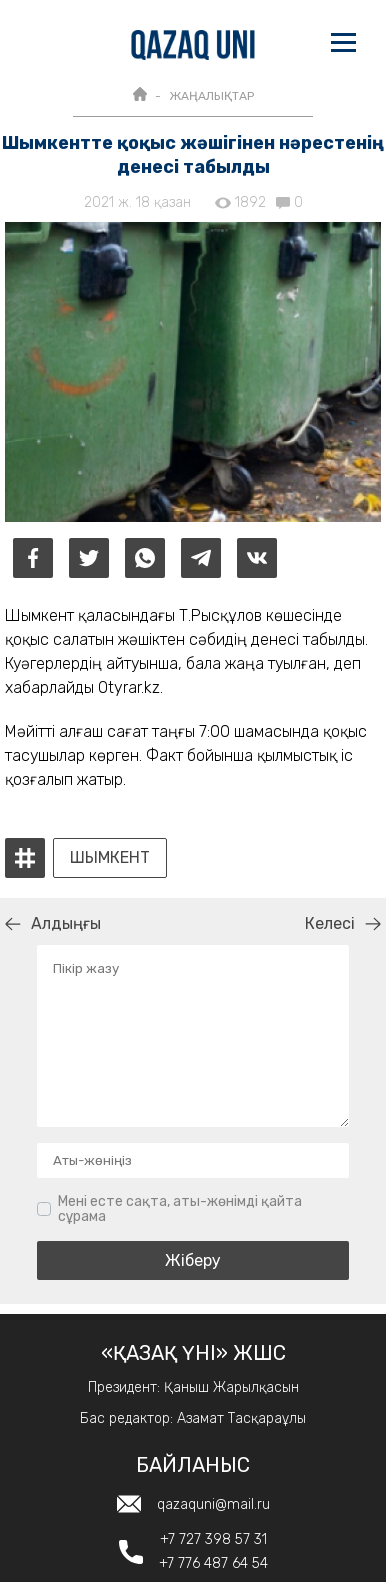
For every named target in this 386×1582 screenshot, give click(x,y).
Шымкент (110, 858)
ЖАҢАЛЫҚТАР (211, 96)
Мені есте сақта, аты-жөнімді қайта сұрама (180, 1209)
